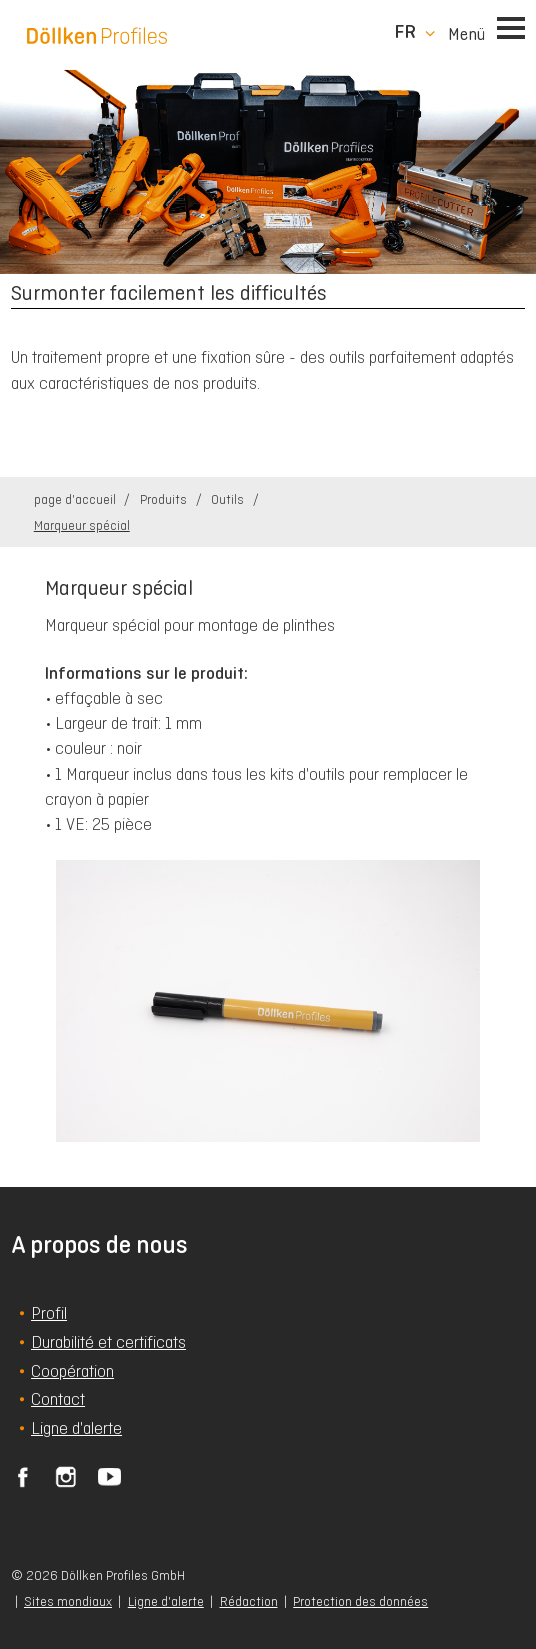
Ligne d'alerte (166, 1601)
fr (405, 32)
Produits (165, 499)
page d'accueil (76, 499)
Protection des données (360, 1601)
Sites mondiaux (68, 1601)
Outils (229, 499)
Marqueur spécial (82, 525)
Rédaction (249, 1601)
